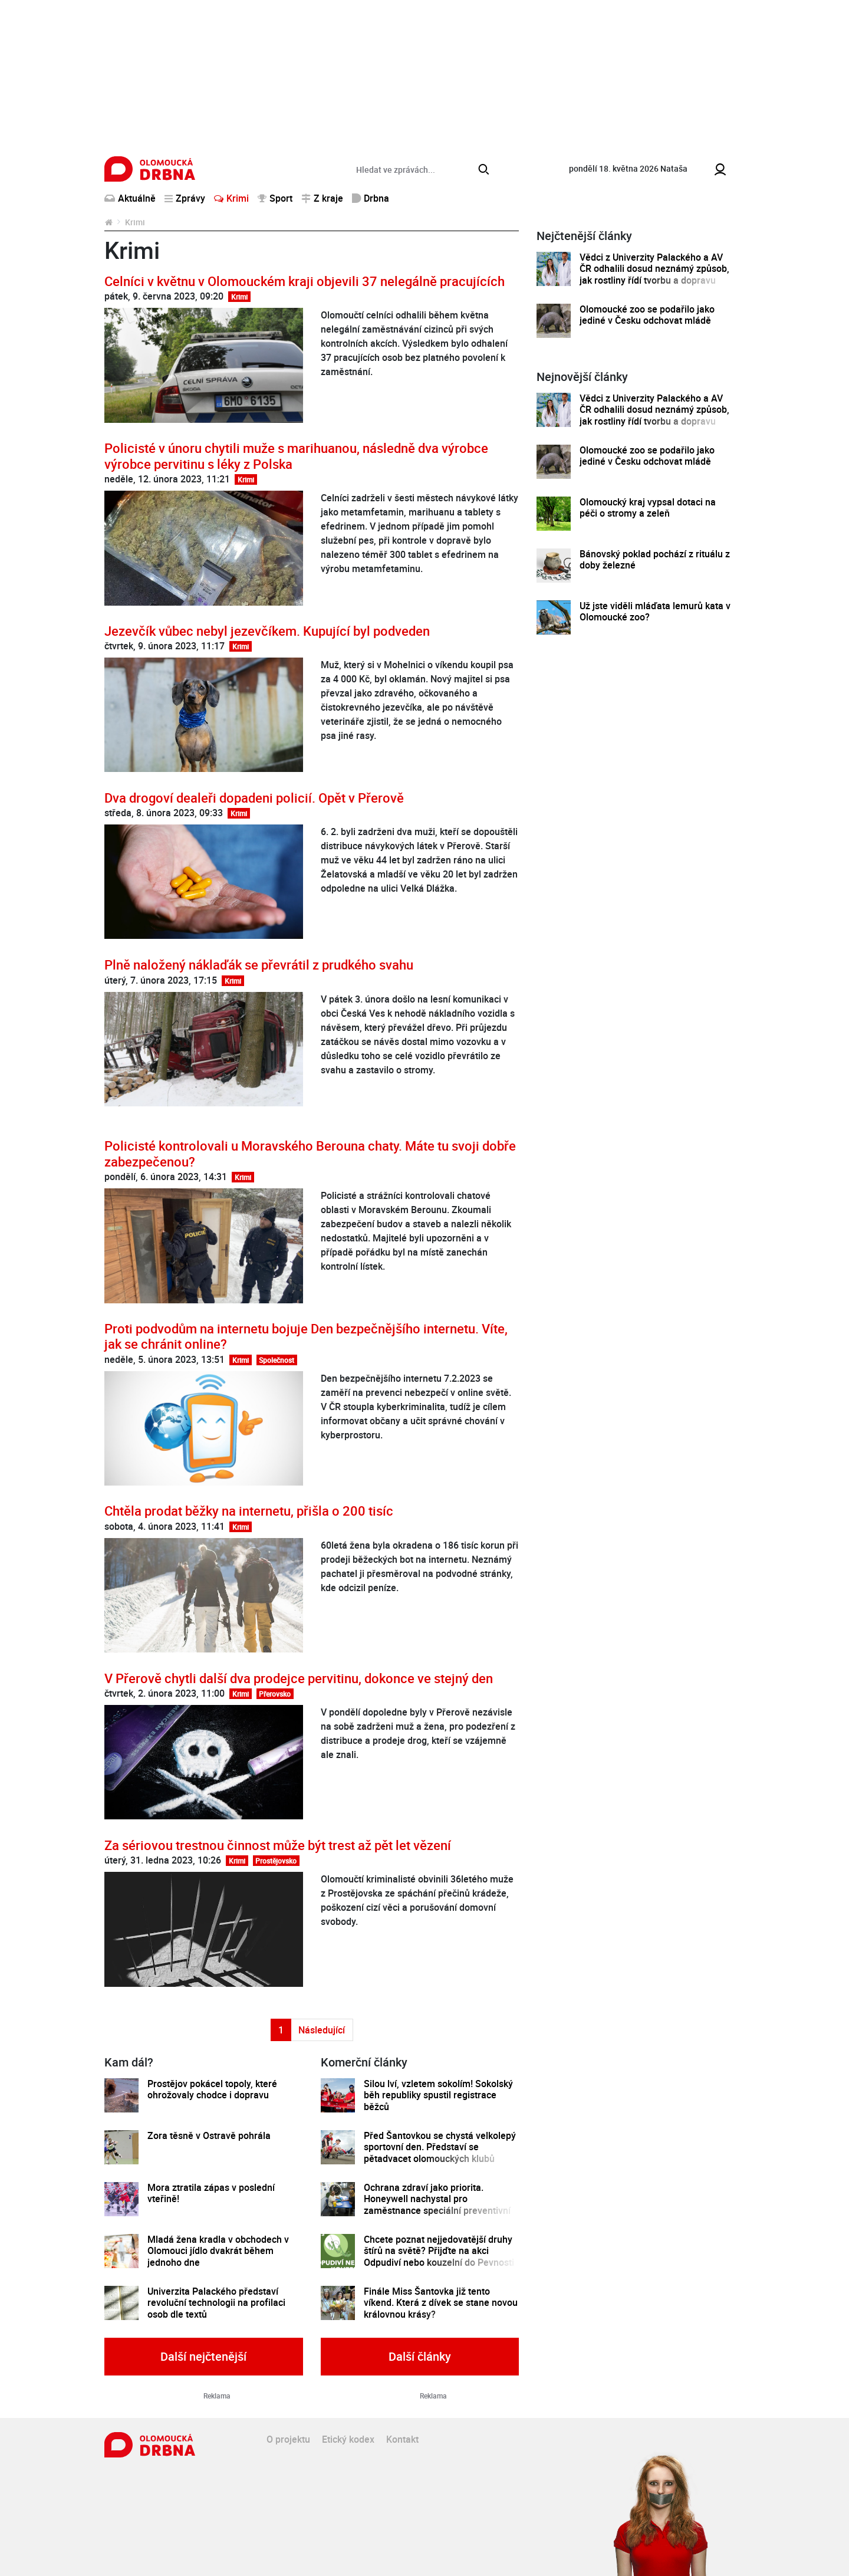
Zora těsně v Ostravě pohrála (209, 2135)
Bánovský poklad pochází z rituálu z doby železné (655, 559)
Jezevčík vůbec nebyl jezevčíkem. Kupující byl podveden (267, 630)
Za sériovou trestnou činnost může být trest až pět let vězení (277, 1845)
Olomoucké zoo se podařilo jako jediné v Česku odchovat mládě (647, 315)
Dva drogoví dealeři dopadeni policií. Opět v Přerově (254, 797)
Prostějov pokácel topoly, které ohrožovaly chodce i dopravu (212, 2089)
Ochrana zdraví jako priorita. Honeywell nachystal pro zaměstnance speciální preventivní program (437, 2204)
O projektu (288, 2439)
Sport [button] (275, 198)
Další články (420, 2356)
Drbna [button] (370, 198)
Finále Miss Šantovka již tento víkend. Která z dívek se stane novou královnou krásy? (441, 2303)
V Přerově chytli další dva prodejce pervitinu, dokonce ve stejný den (298, 1678)
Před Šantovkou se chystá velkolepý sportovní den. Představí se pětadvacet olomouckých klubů (440, 2147)
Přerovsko (275, 1693)
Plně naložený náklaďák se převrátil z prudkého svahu (258, 964)
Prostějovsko (276, 1860)
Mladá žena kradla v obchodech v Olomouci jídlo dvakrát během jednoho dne (218, 2251)
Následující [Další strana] (321, 2029)
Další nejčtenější (203, 2356)
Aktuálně (130, 198)
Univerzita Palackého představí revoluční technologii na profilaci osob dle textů (216, 2303)
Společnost (276, 1360)
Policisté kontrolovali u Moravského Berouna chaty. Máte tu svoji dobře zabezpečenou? (310, 1153)
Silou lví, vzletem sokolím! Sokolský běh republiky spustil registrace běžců (438, 2095)
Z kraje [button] (322, 198)
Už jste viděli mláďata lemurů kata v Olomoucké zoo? (655, 611)
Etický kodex (348, 2439)
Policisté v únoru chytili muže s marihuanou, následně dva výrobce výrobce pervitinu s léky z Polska (296, 455)
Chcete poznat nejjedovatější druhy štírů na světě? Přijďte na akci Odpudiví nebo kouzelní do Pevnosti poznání (439, 2256)
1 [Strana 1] (281, 2029)
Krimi (231, 198)
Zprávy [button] (184, 198)
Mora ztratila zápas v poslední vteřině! (211, 2193)
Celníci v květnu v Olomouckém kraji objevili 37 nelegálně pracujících (304, 281)
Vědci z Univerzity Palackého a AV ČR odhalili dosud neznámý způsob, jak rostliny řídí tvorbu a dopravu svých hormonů (654, 274)
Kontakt (402, 2439)
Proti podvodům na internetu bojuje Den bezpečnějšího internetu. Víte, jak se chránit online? (306, 1336)
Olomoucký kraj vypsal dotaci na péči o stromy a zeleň (648, 508)
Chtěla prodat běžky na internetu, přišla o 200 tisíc (248, 1510)
